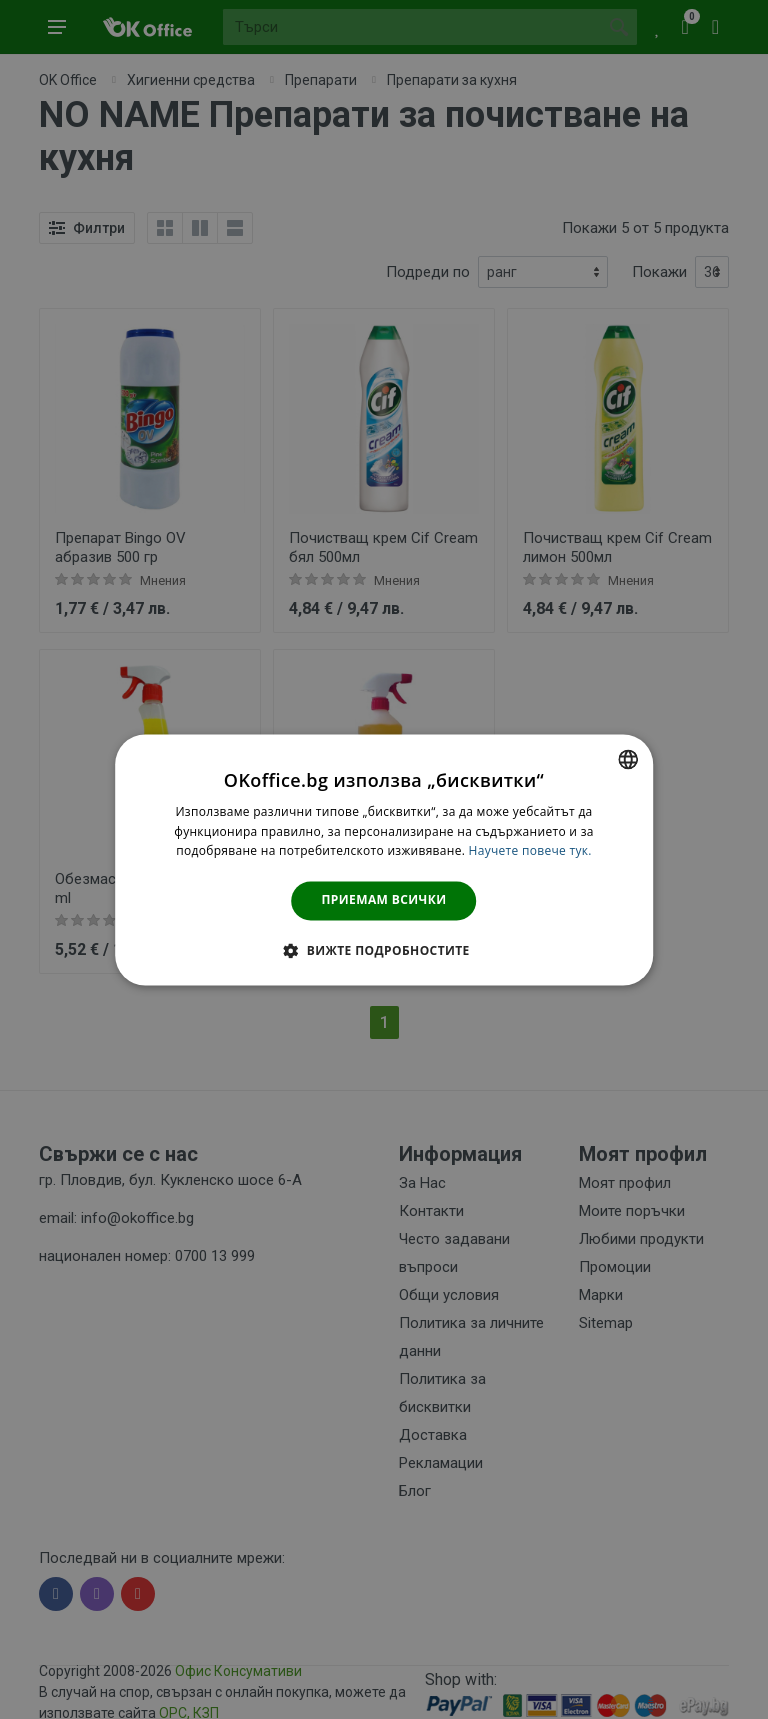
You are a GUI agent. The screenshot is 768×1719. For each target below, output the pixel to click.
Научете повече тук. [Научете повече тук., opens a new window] (530, 851)
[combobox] (628, 759)
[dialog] (384, 859)
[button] (383, 950)
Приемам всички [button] (384, 900)
